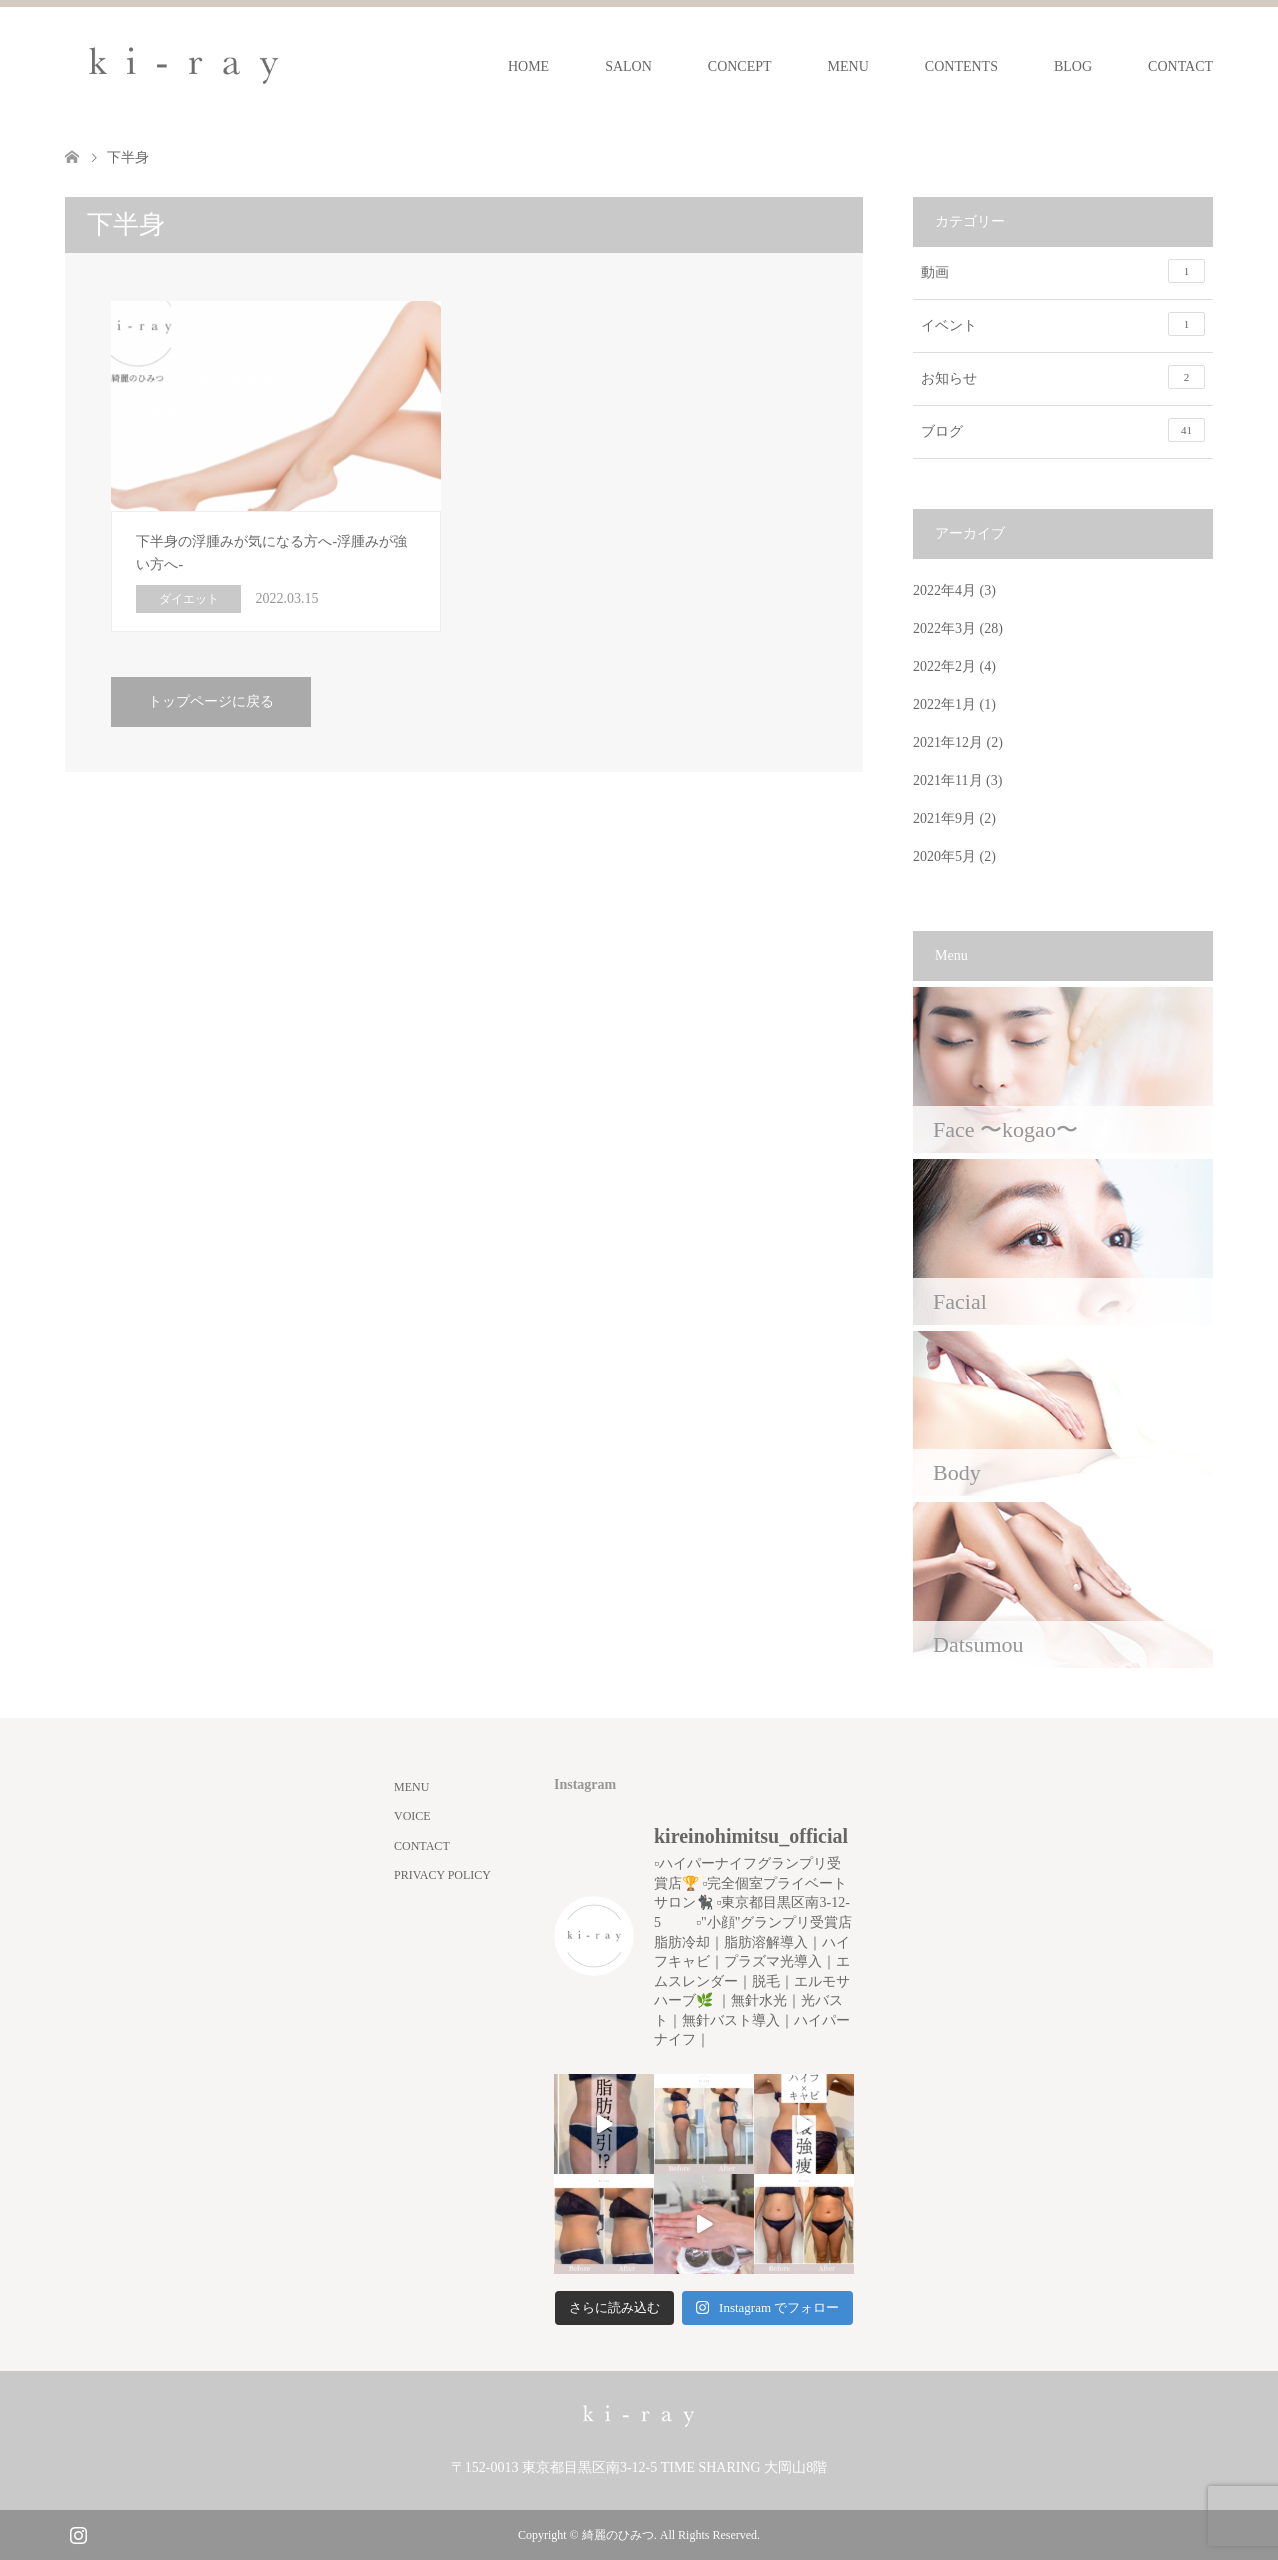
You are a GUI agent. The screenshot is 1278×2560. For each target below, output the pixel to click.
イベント (1063, 324)
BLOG (1073, 66)
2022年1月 (944, 704)
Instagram (78, 2533)
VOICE (412, 1816)
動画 (1063, 271)
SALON (628, 66)
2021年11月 (947, 780)
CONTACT (1180, 66)
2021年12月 (948, 742)
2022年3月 (944, 628)
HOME (528, 66)
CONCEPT (740, 66)
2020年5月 (944, 856)
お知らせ (1063, 377)
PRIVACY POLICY (442, 1875)
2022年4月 (944, 590)
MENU (848, 66)
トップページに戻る (211, 701)
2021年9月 (944, 818)
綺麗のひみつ (618, 2535)
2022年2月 (944, 666)
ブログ (1063, 430)
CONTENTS (961, 66)
